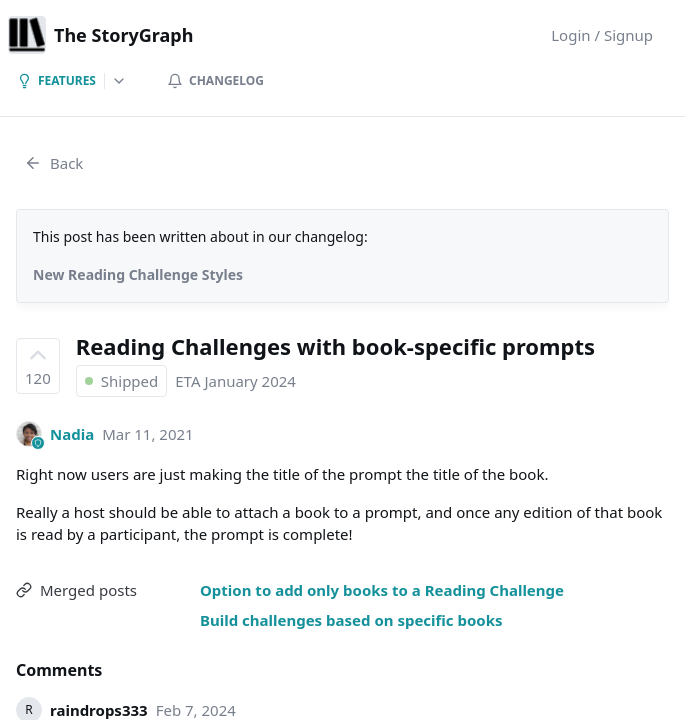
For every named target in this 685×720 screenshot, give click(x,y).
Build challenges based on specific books (351, 620)
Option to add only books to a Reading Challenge (382, 590)
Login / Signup (602, 35)
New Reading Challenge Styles (138, 274)
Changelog (215, 80)
